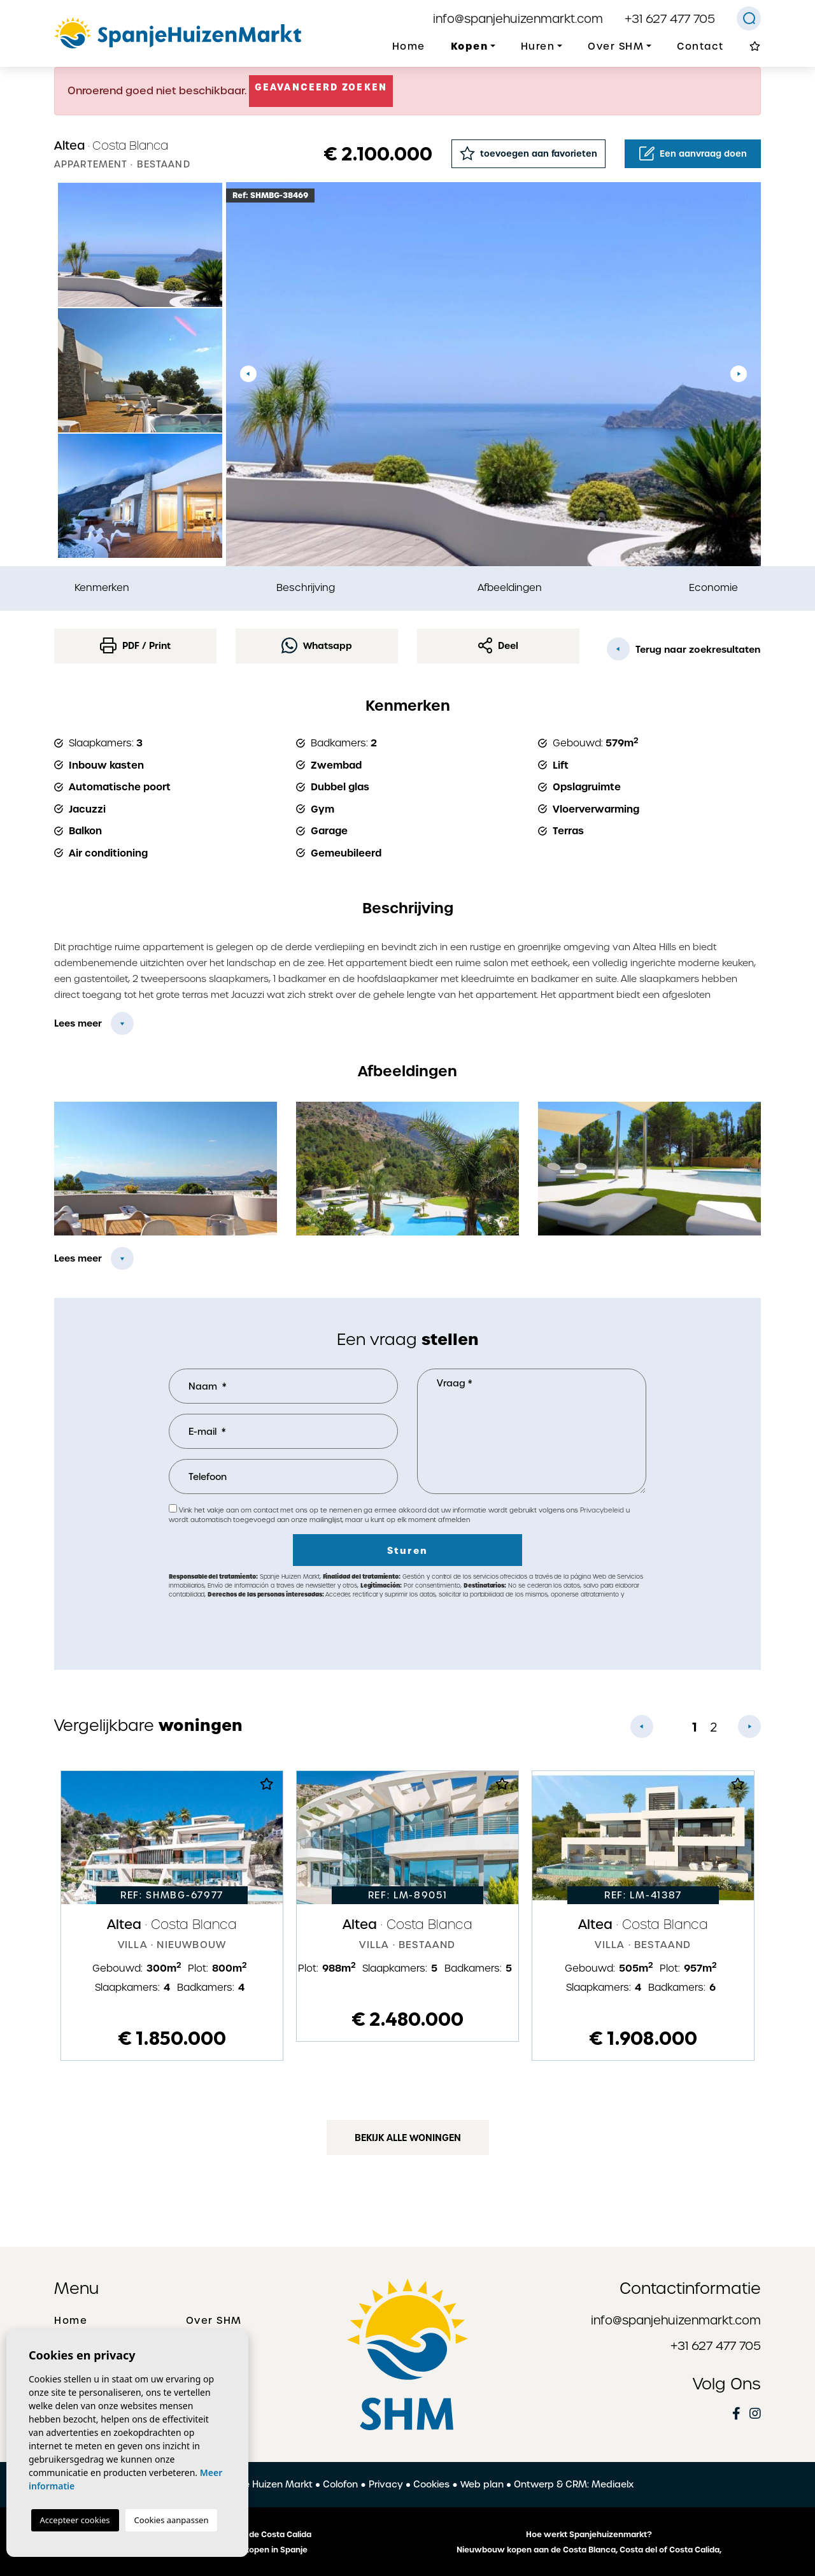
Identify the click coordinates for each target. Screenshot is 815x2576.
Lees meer (78, 1023)
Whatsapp (316, 645)
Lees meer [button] (78, 1258)
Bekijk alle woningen (408, 2137)
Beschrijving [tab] (305, 587)
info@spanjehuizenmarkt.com (518, 18)
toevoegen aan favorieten (528, 153)
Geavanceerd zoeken (321, 87)
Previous (248, 374)
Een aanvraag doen (693, 153)
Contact (700, 46)
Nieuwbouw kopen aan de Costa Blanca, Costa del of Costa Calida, (589, 2550)
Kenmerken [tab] (101, 587)
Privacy (386, 2484)
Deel (498, 645)
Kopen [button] (469, 46)
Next (739, 374)
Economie (713, 587)
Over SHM (214, 2320)
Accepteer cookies (75, 2520)
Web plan (482, 2484)
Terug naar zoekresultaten (683, 648)
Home (408, 46)
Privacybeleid (602, 1510)
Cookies (431, 2484)
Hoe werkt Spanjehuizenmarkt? (589, 2535)
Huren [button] (538, 46)
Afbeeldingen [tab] (510, 587)
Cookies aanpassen (171, 2520)
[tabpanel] (171, 1915)
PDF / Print (135, 645)
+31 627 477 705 (670, 18)
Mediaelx (613, 2484)
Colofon (340, 2484)
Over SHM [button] (616, 46)
